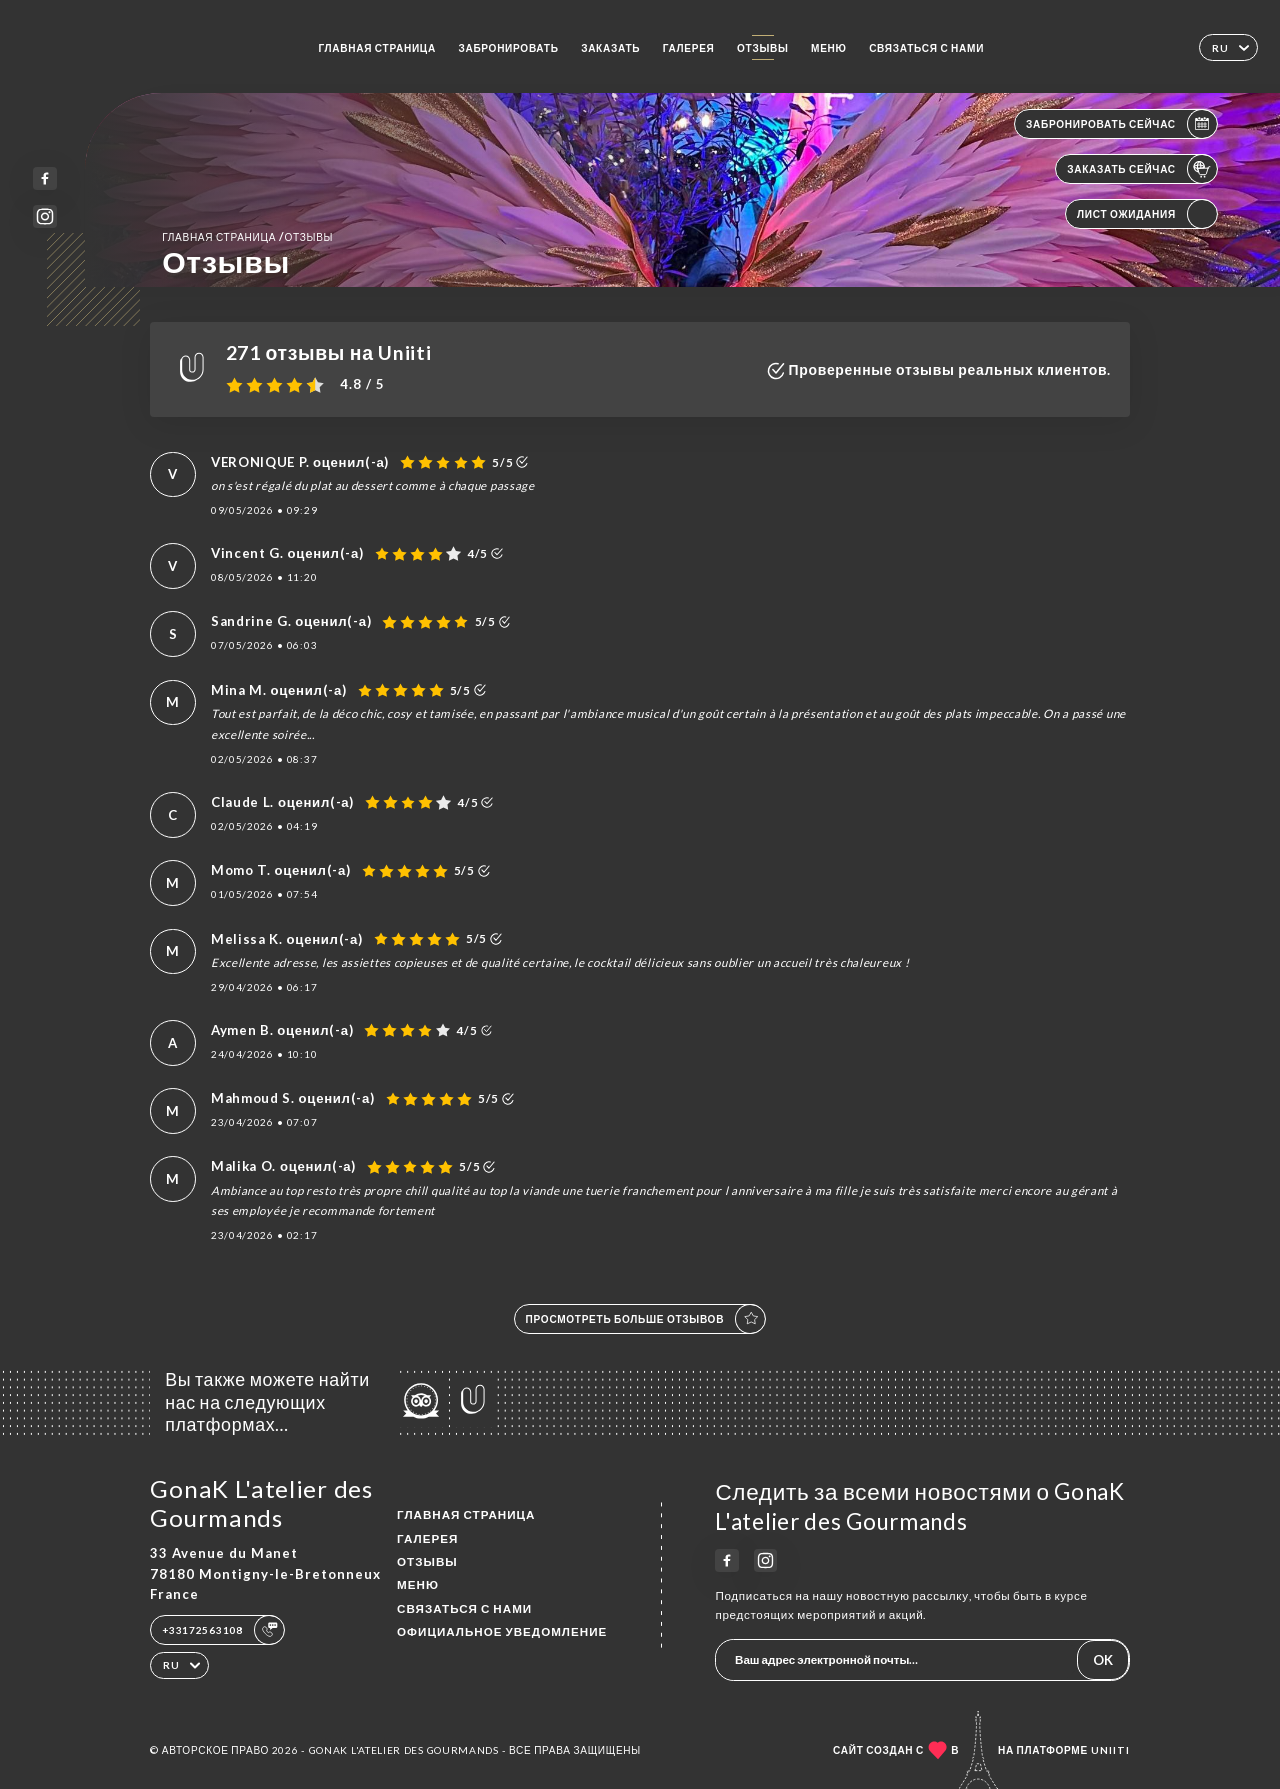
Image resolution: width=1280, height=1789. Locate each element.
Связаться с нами (926, 48)
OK (1103, 1660)
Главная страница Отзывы (247, 236)
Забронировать (508, 48)
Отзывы (763, 48)
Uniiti (1110, 1750)
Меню (829, 48)
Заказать (610, 48)
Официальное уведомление (502, 1631)
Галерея (689, 48)
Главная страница (377, 48)
